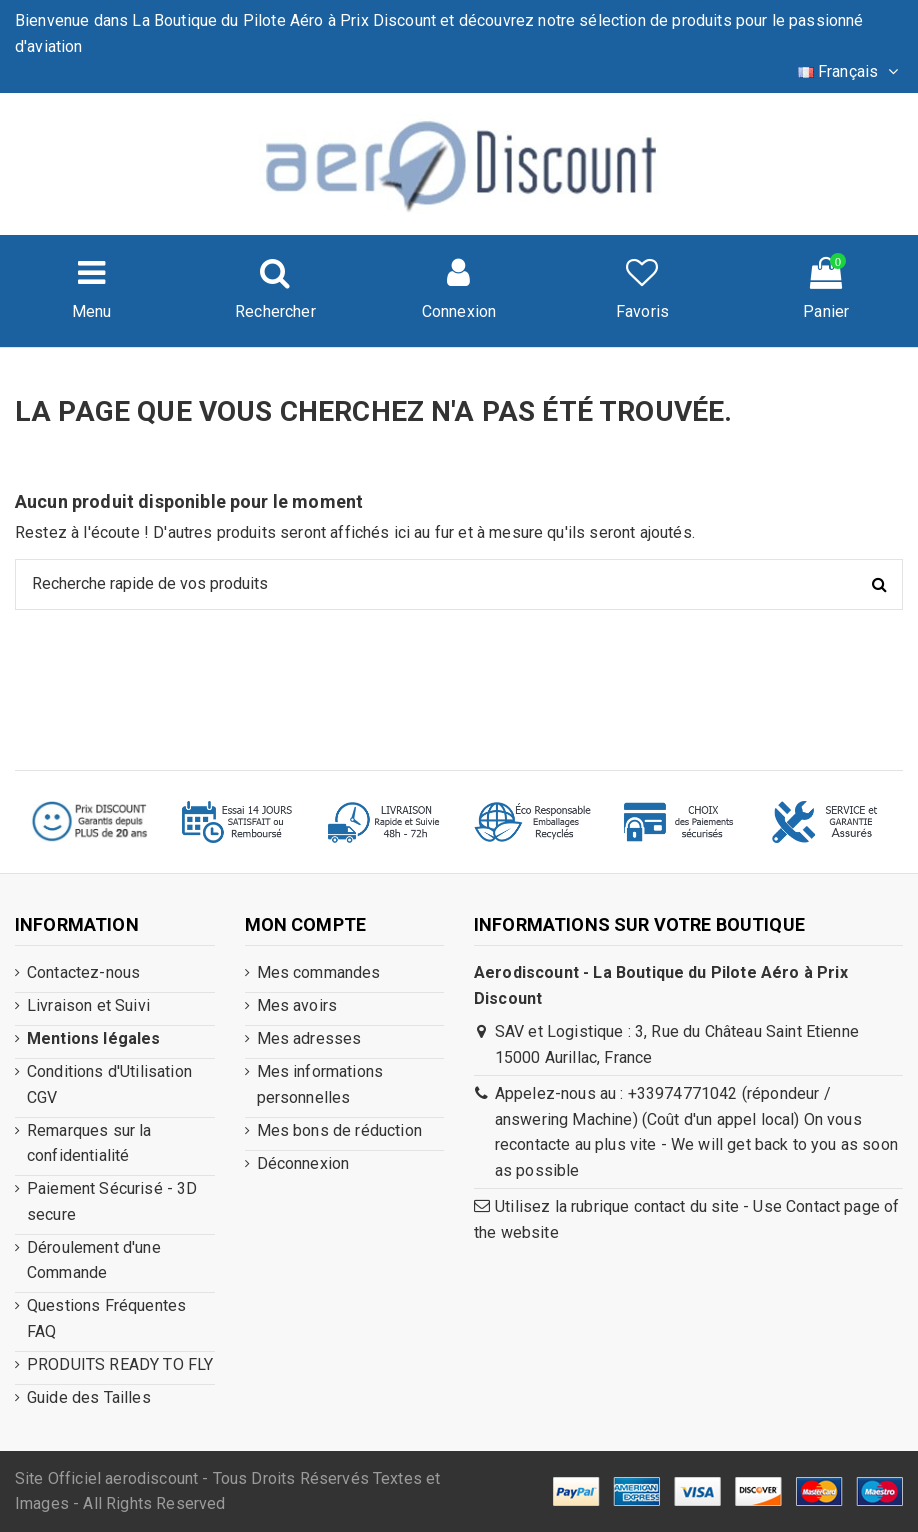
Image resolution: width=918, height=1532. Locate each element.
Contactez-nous (83, 972)
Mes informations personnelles (320, 1084)
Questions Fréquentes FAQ (106, 1318)
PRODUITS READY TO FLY (120, 1364)
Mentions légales (94, 1038)
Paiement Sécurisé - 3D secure (112, 1201)
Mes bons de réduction (339, 1130)
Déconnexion (303, 1163)
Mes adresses (309, 1038)
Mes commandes (319, 972)
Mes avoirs (297, 1005)
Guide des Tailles (89, 1397)
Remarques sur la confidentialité (89, 1143)
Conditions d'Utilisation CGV (109, 1084)
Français (850, 71)
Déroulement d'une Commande (94, 1260)
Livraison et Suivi (88, 1005)
